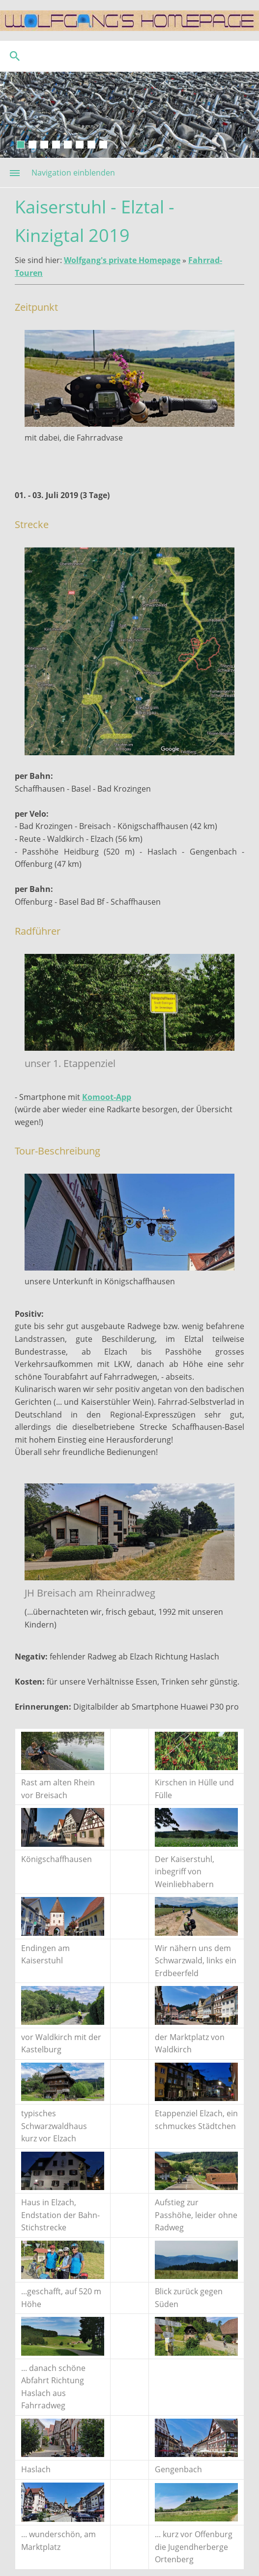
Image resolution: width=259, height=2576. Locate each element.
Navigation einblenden (73, 172)
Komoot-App (106, 1097)
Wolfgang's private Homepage (122, 260)
